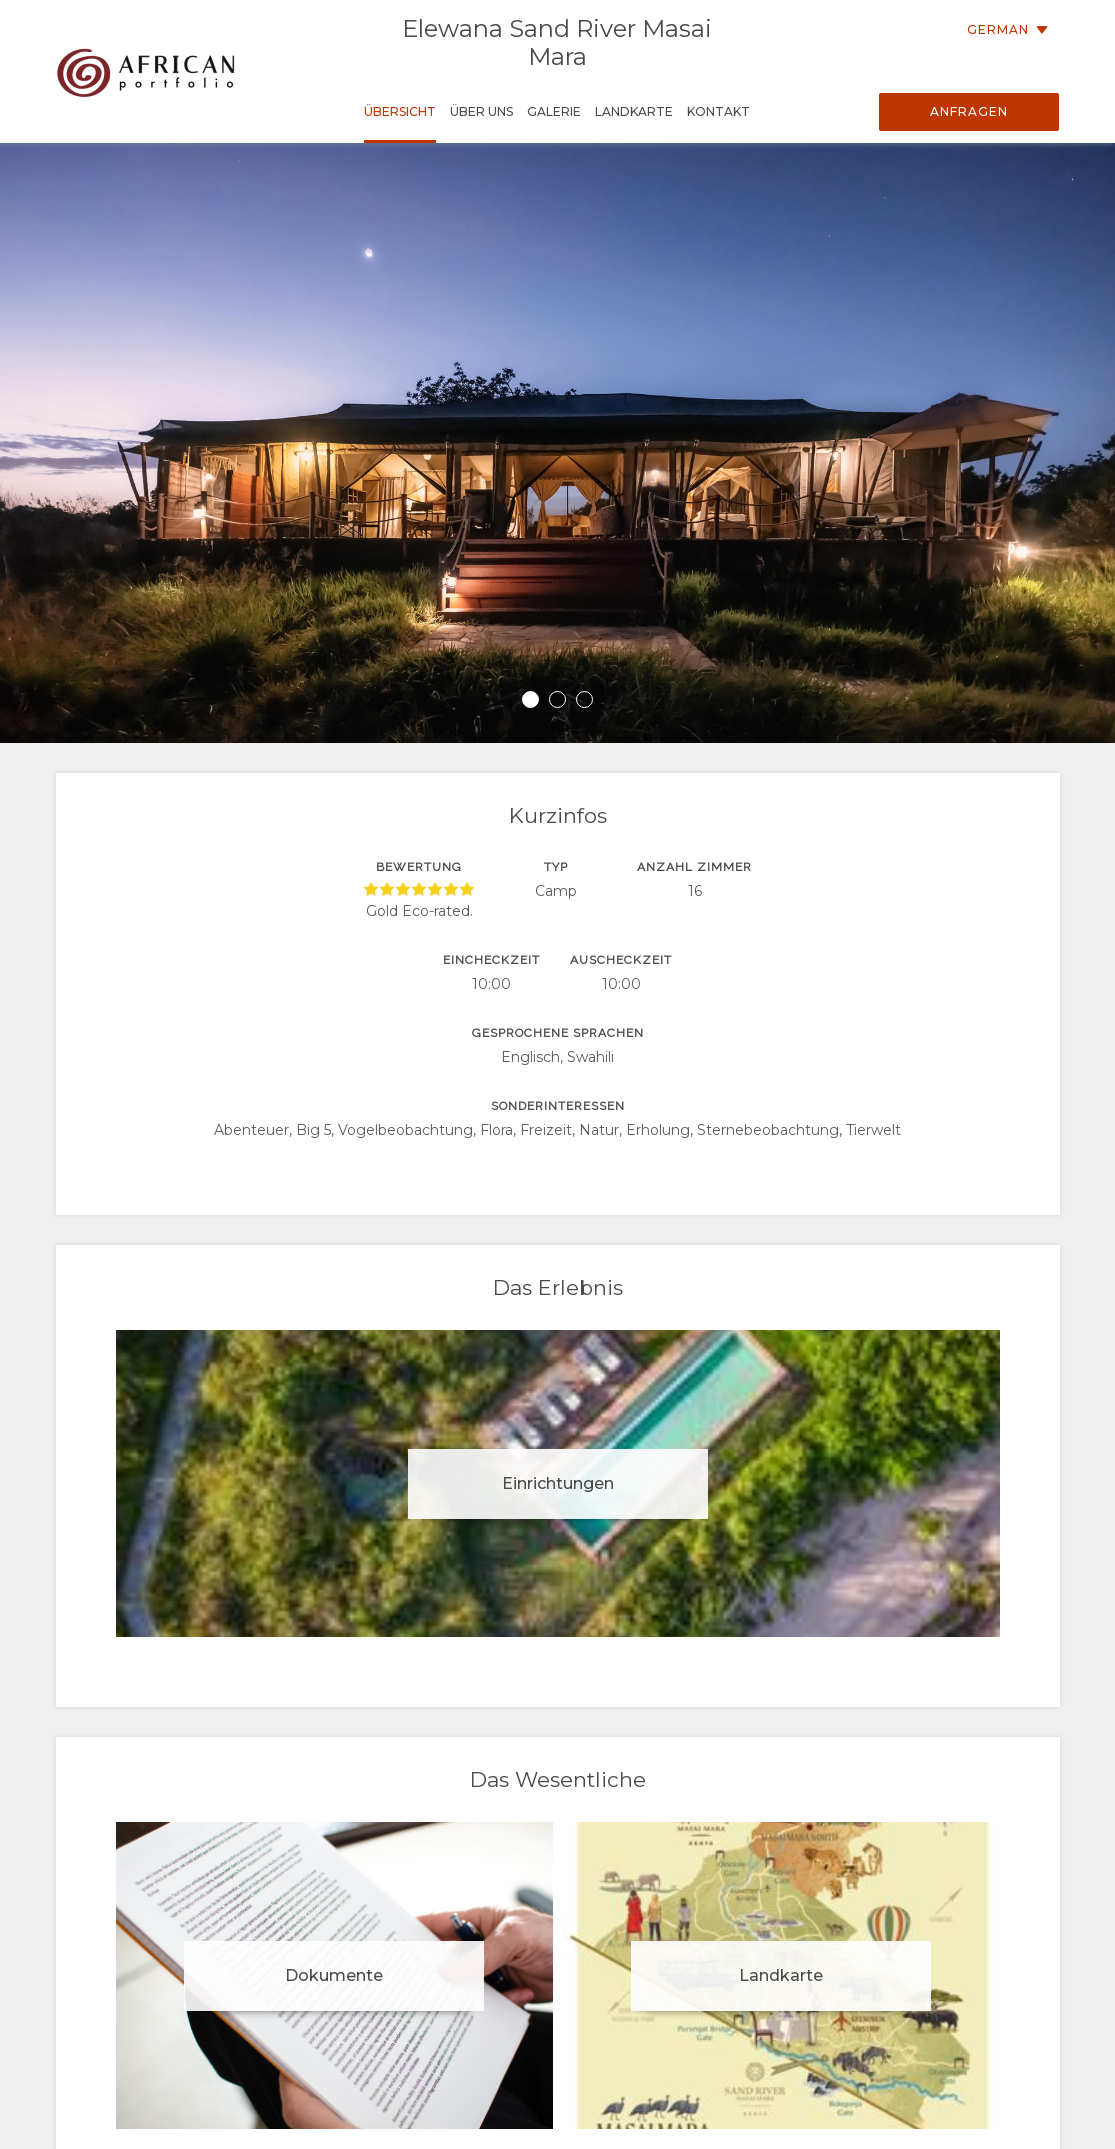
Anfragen (969, 111)
